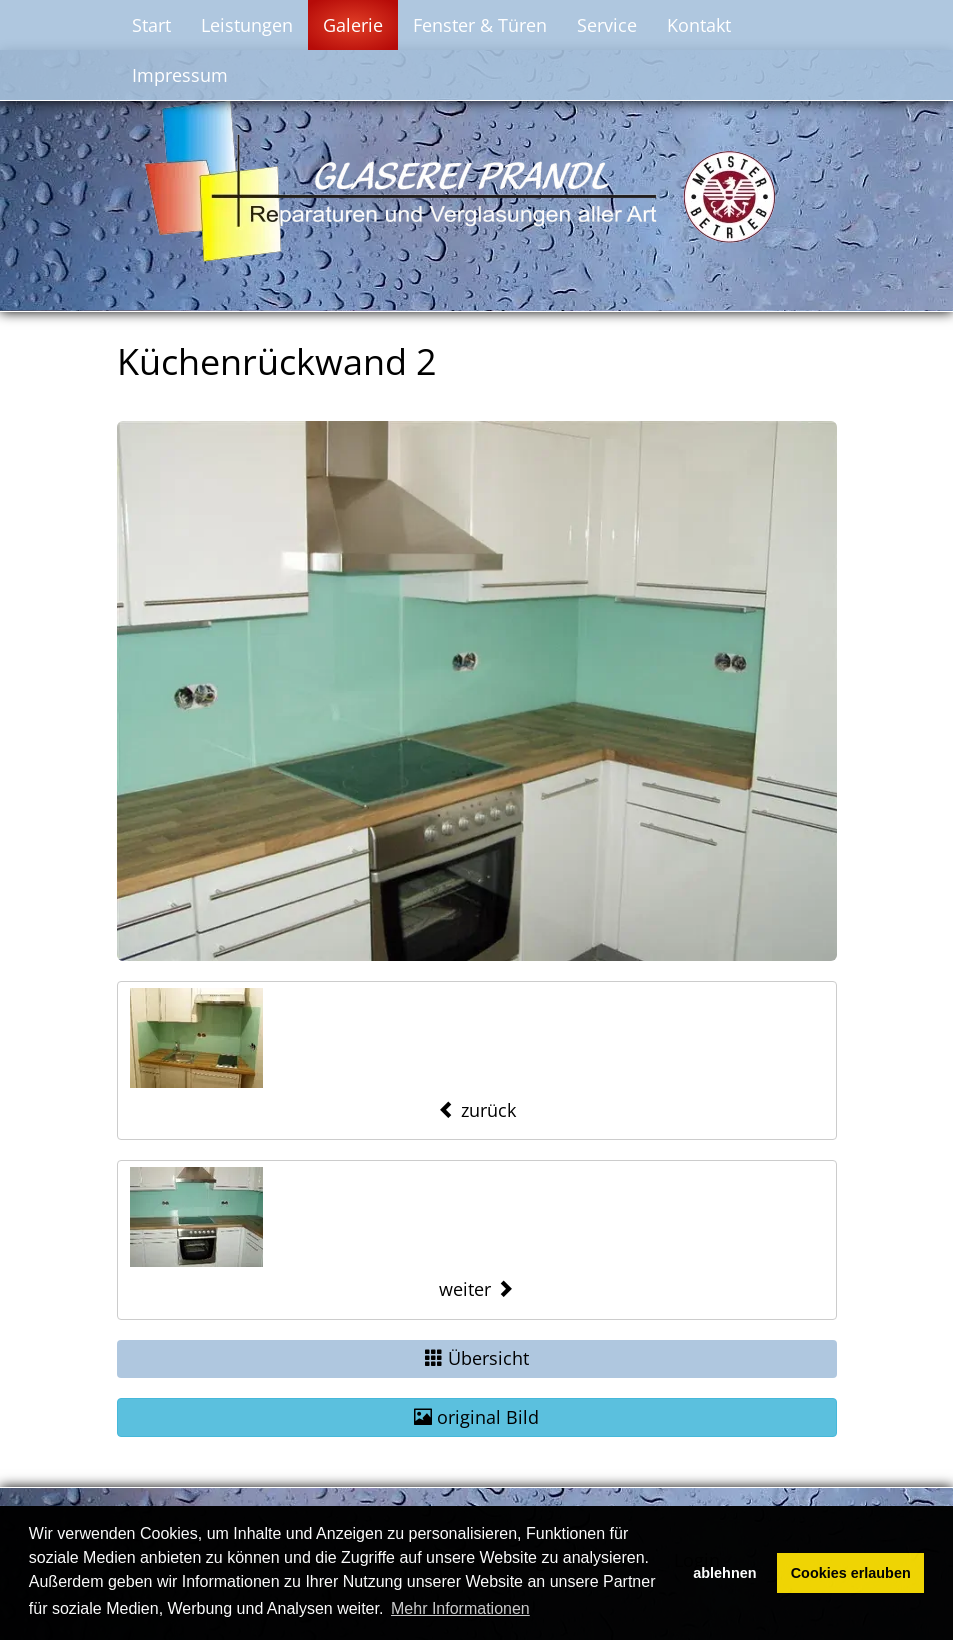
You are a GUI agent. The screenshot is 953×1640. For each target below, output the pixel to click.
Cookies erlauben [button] (851, 1573)
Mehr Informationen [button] (460, 1608)
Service (607, 25)
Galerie (353, 25)
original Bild (476, 1417)
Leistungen (247, 25)
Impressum (180, 75)
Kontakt (699, 25)
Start (151, 25)
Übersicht (477, 1358)
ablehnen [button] (724, 1573)
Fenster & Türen (480, 25)
